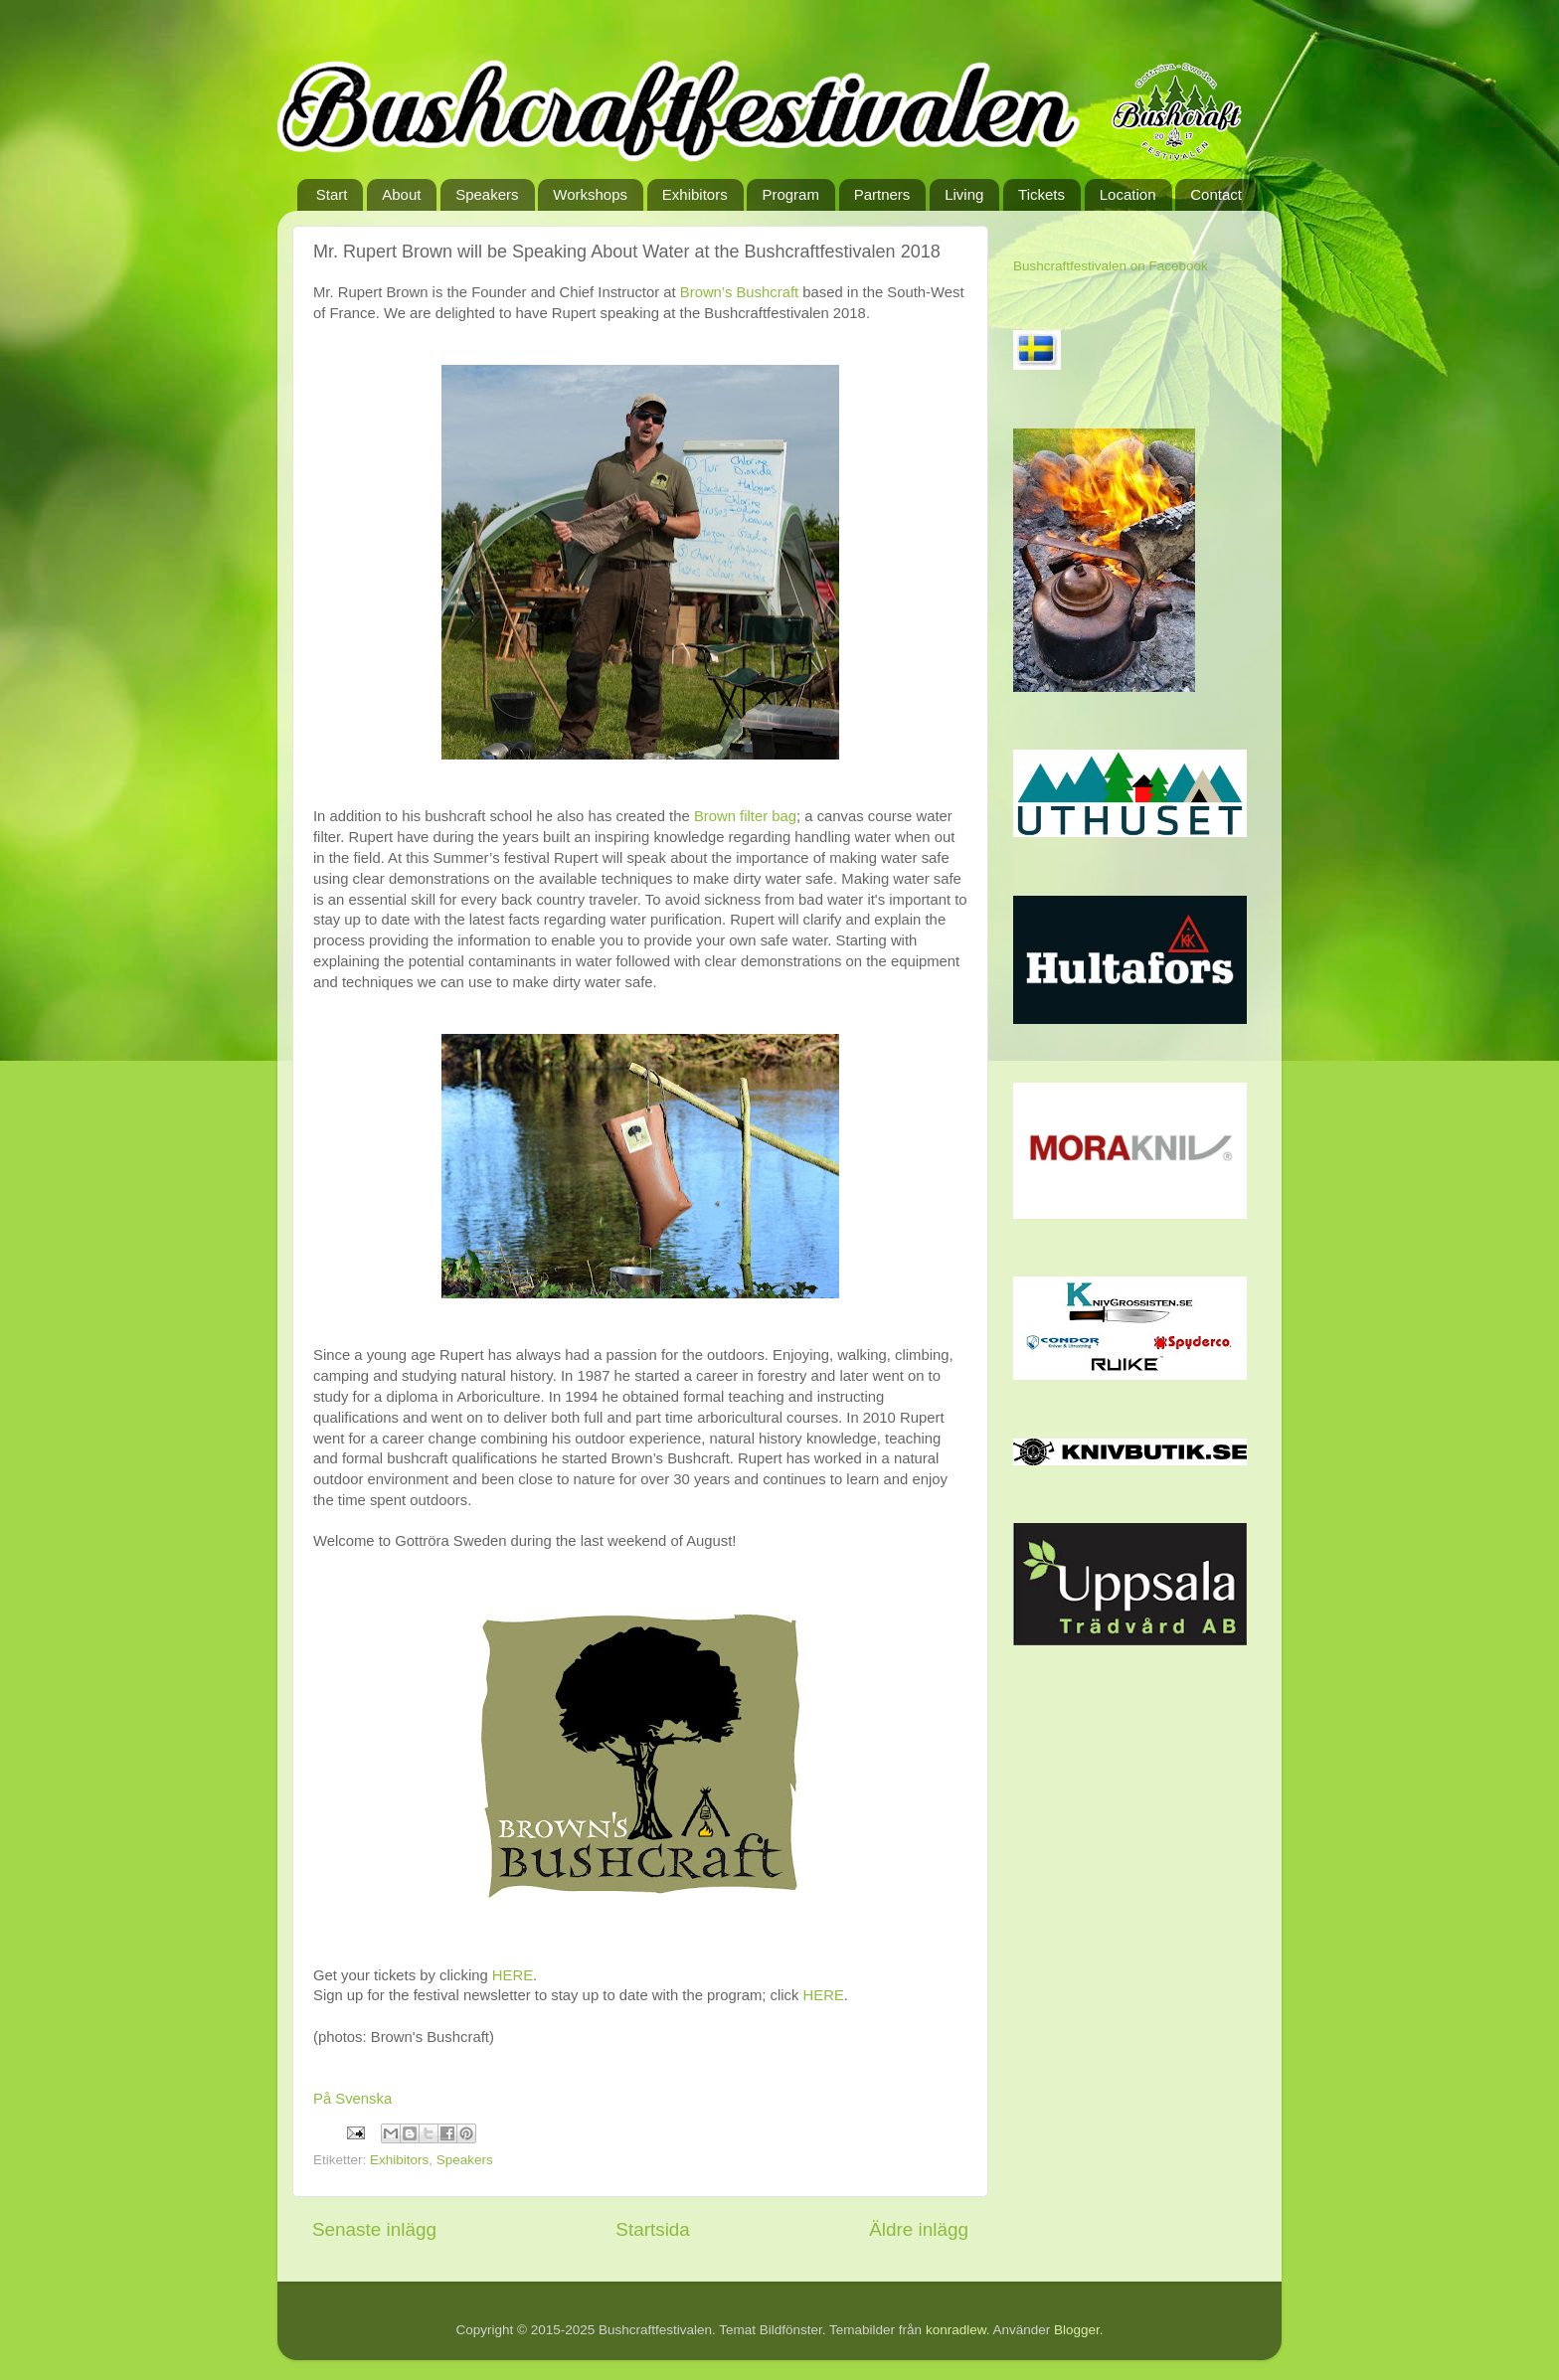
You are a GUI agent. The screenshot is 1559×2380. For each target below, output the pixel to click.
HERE (512, 1975)
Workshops (590, 194)
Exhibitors (695, 194)
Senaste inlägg (374, 2229)
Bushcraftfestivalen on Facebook (1110, 265)
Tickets (1041, 194)
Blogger (1077, 2329)
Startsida (652, 2229)
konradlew (956, 2329)
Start (332, 194)
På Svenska (352, 2099)
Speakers (486, 194)
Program (790, 194)
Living (964, 194)
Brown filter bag (745, 816)
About (401, 194)
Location (1128, 194)
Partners (882, 194)
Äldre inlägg (918, 2229)
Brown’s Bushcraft (739, 292)
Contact (1216, 194)
